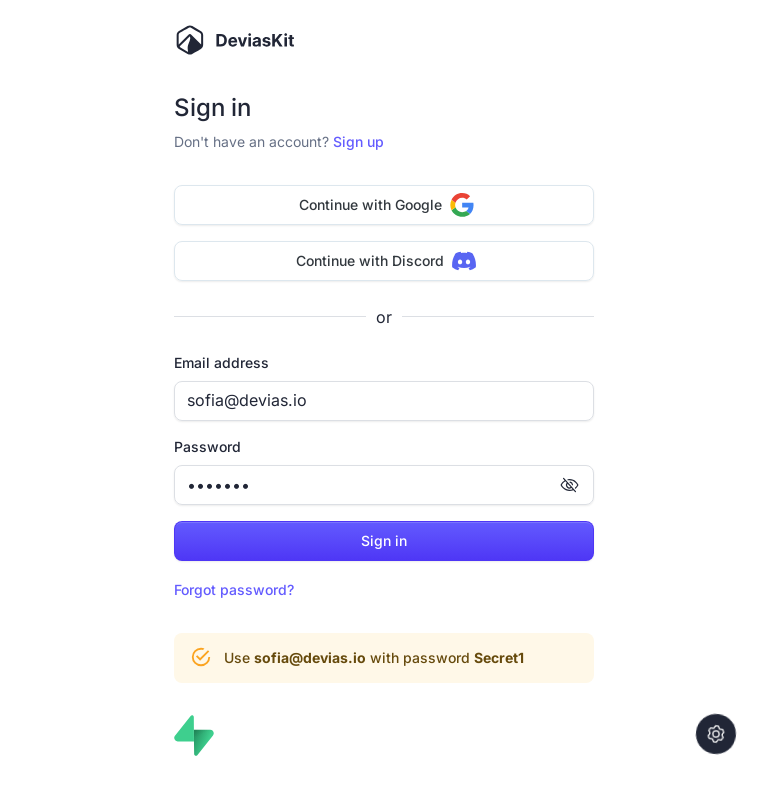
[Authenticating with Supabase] (194, 735)
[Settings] (716, 734)
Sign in (384, 540)
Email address (221, 362)
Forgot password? (234, 589)
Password (207, 446)
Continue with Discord (386, 261)
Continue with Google (386, 205)
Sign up (358, 141)
